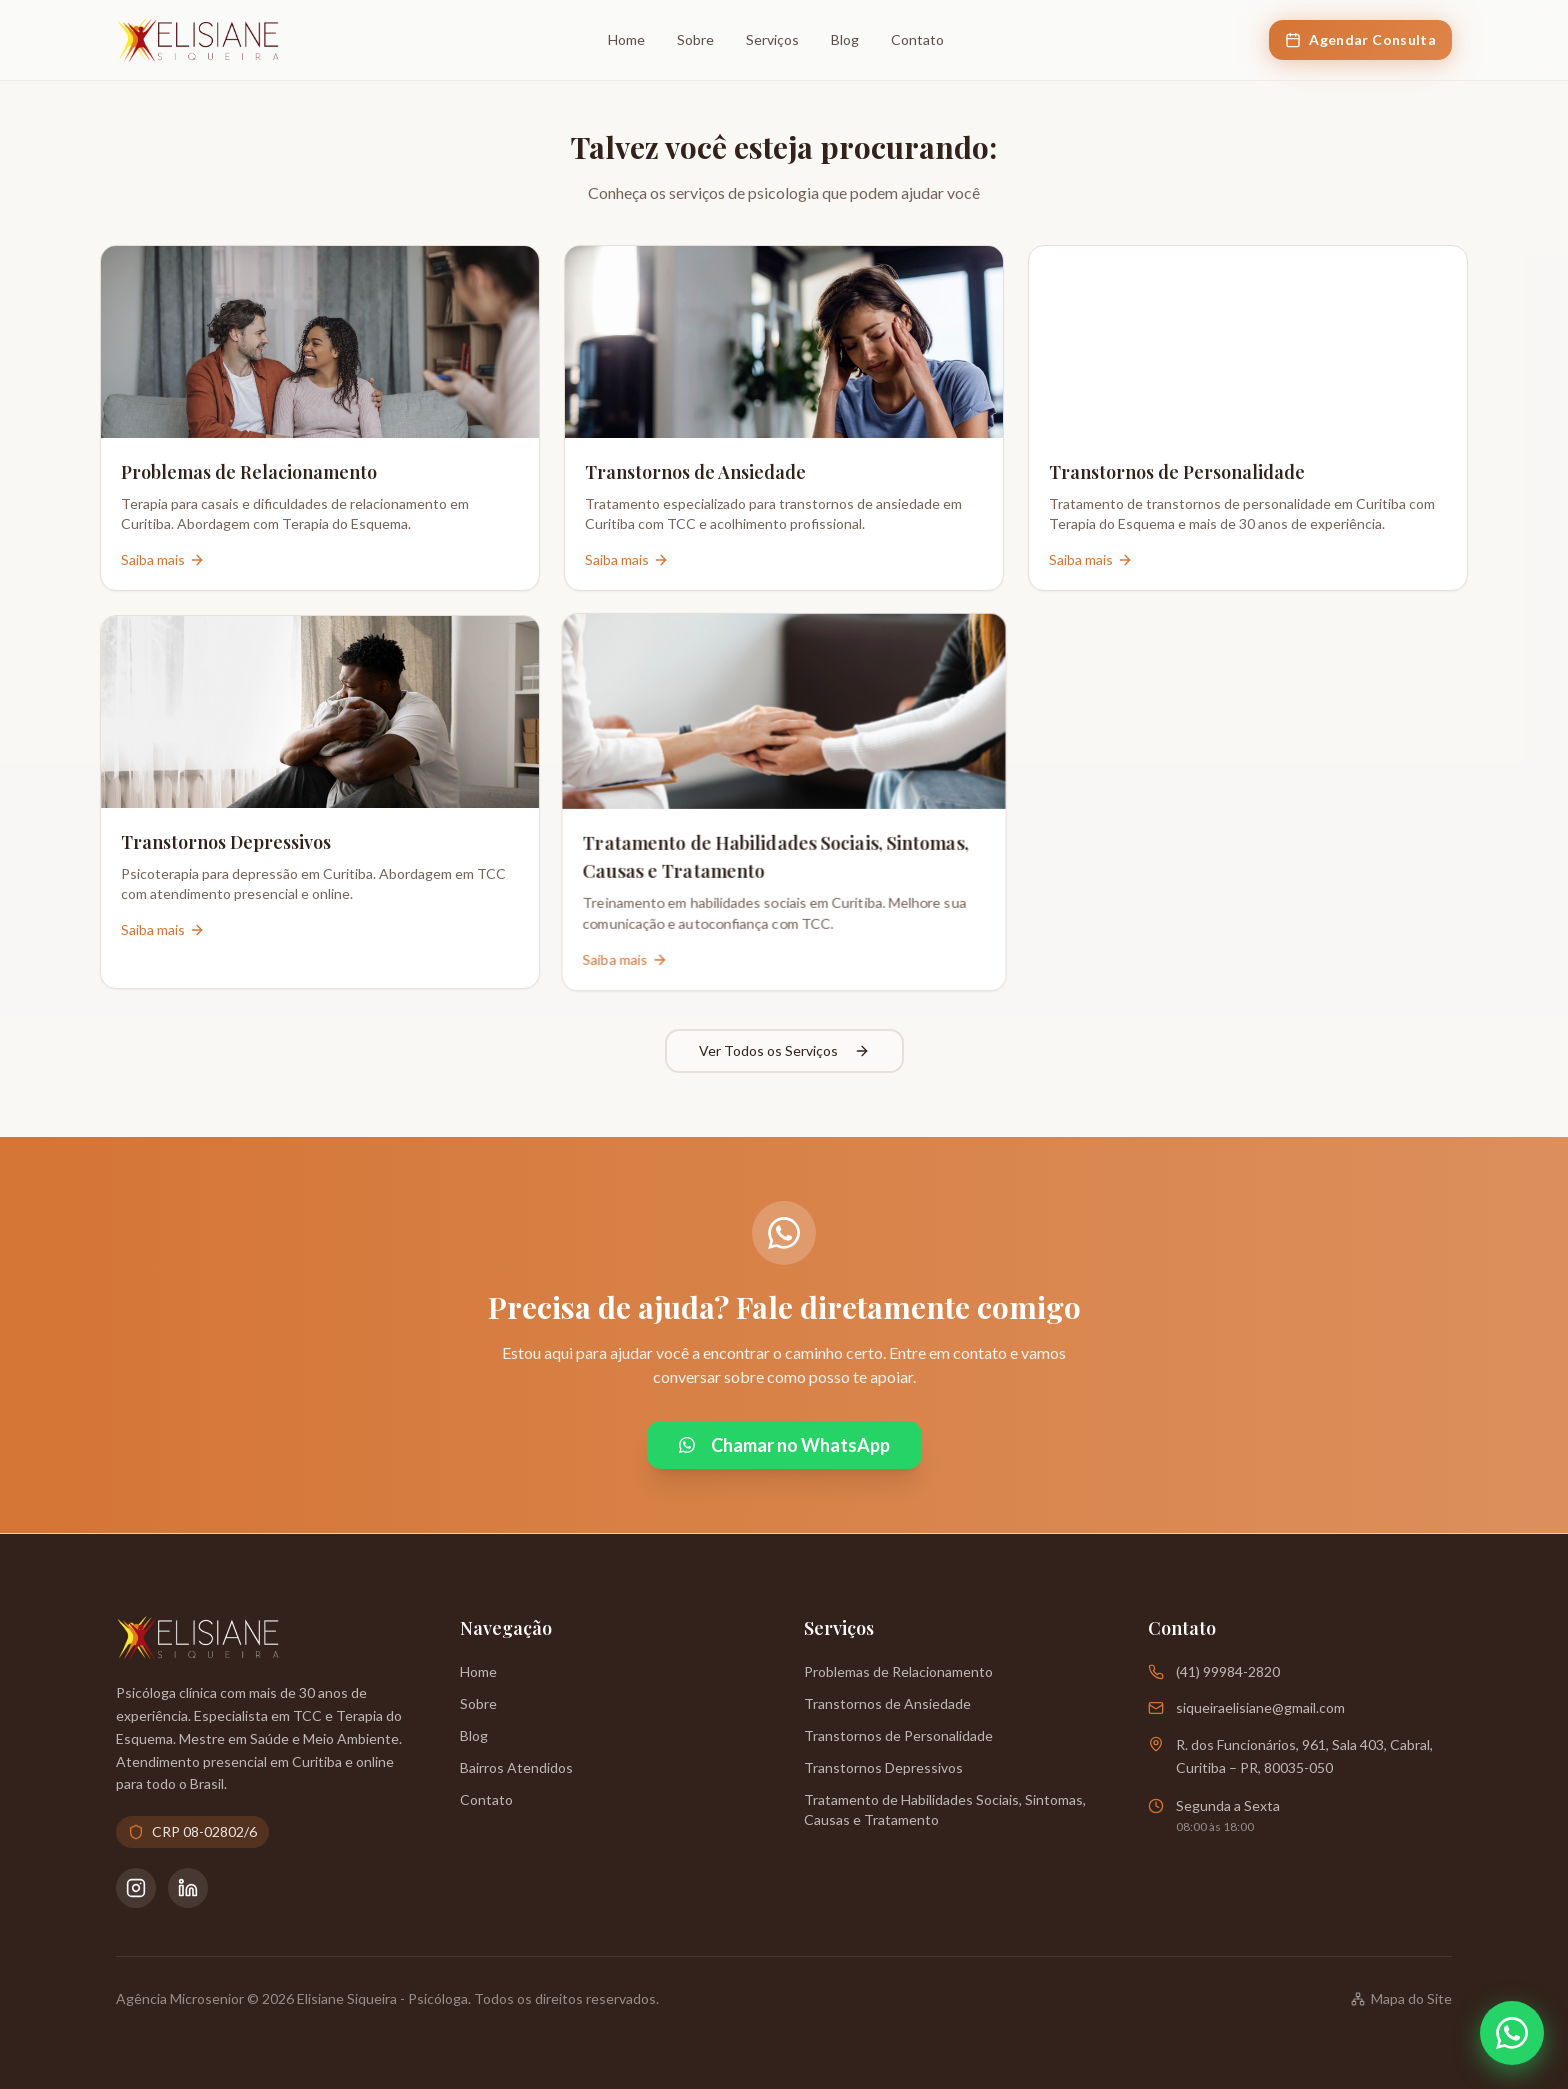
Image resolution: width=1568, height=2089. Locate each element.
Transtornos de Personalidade (898, 1735)
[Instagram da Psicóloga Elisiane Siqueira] (136, 1888)
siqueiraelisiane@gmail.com (1260, 1707)
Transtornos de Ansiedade (887, 1703)
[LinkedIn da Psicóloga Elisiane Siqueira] (188, 1888)
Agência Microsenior (180, 1998)
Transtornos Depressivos (883, 1767)
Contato (917, 39)
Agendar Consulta (1360, 39)
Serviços (772, 39)
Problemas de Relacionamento (898, 1671)
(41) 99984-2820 (1228, 1671)
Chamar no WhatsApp (784, 1444)
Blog (845, 39)
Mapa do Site (1401, 1998)
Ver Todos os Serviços (784, 1050)
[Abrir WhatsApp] (1512, 2033)
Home (626, 39)
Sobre (695, 39)
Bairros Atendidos (516, 1767)
